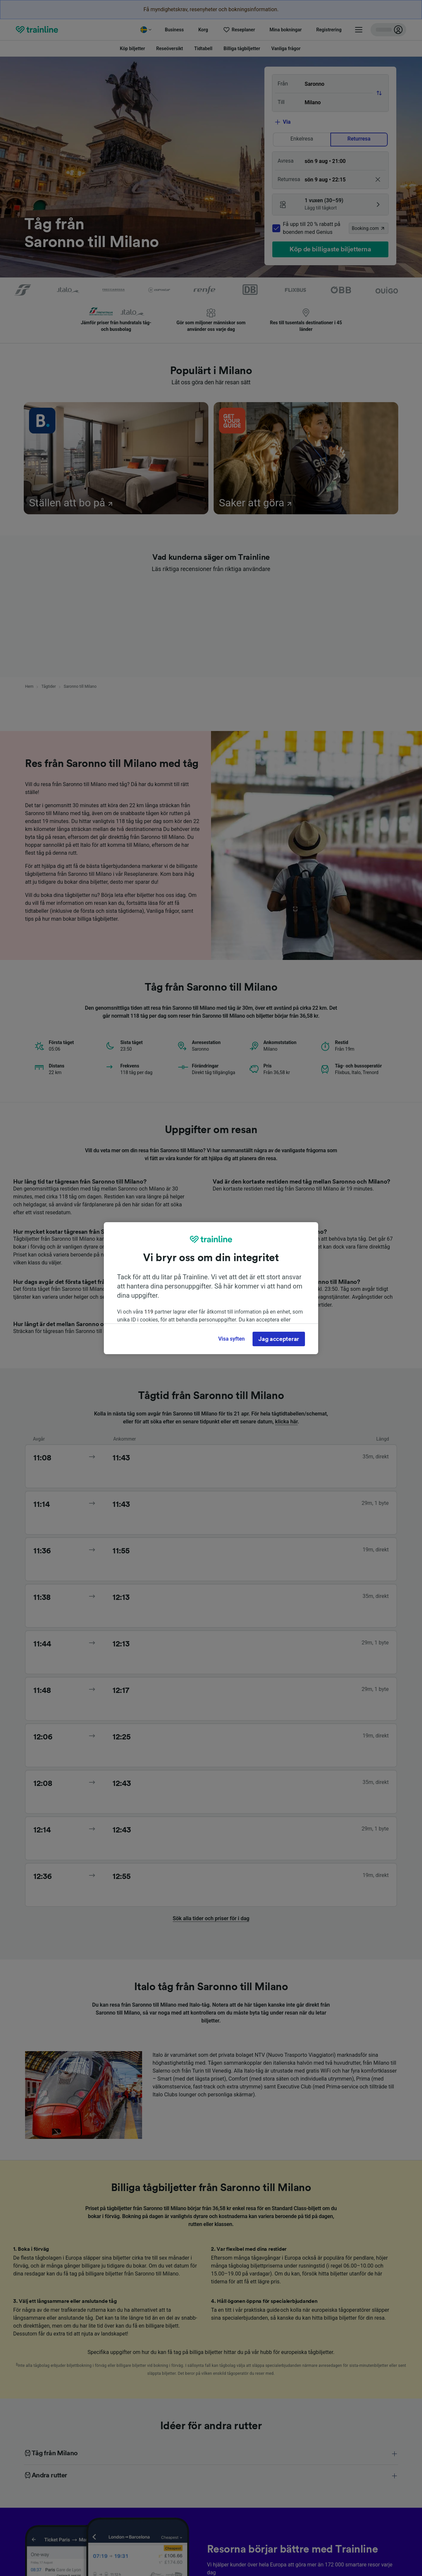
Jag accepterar (278, 1339)
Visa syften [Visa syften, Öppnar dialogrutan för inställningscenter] (231, 1339)
